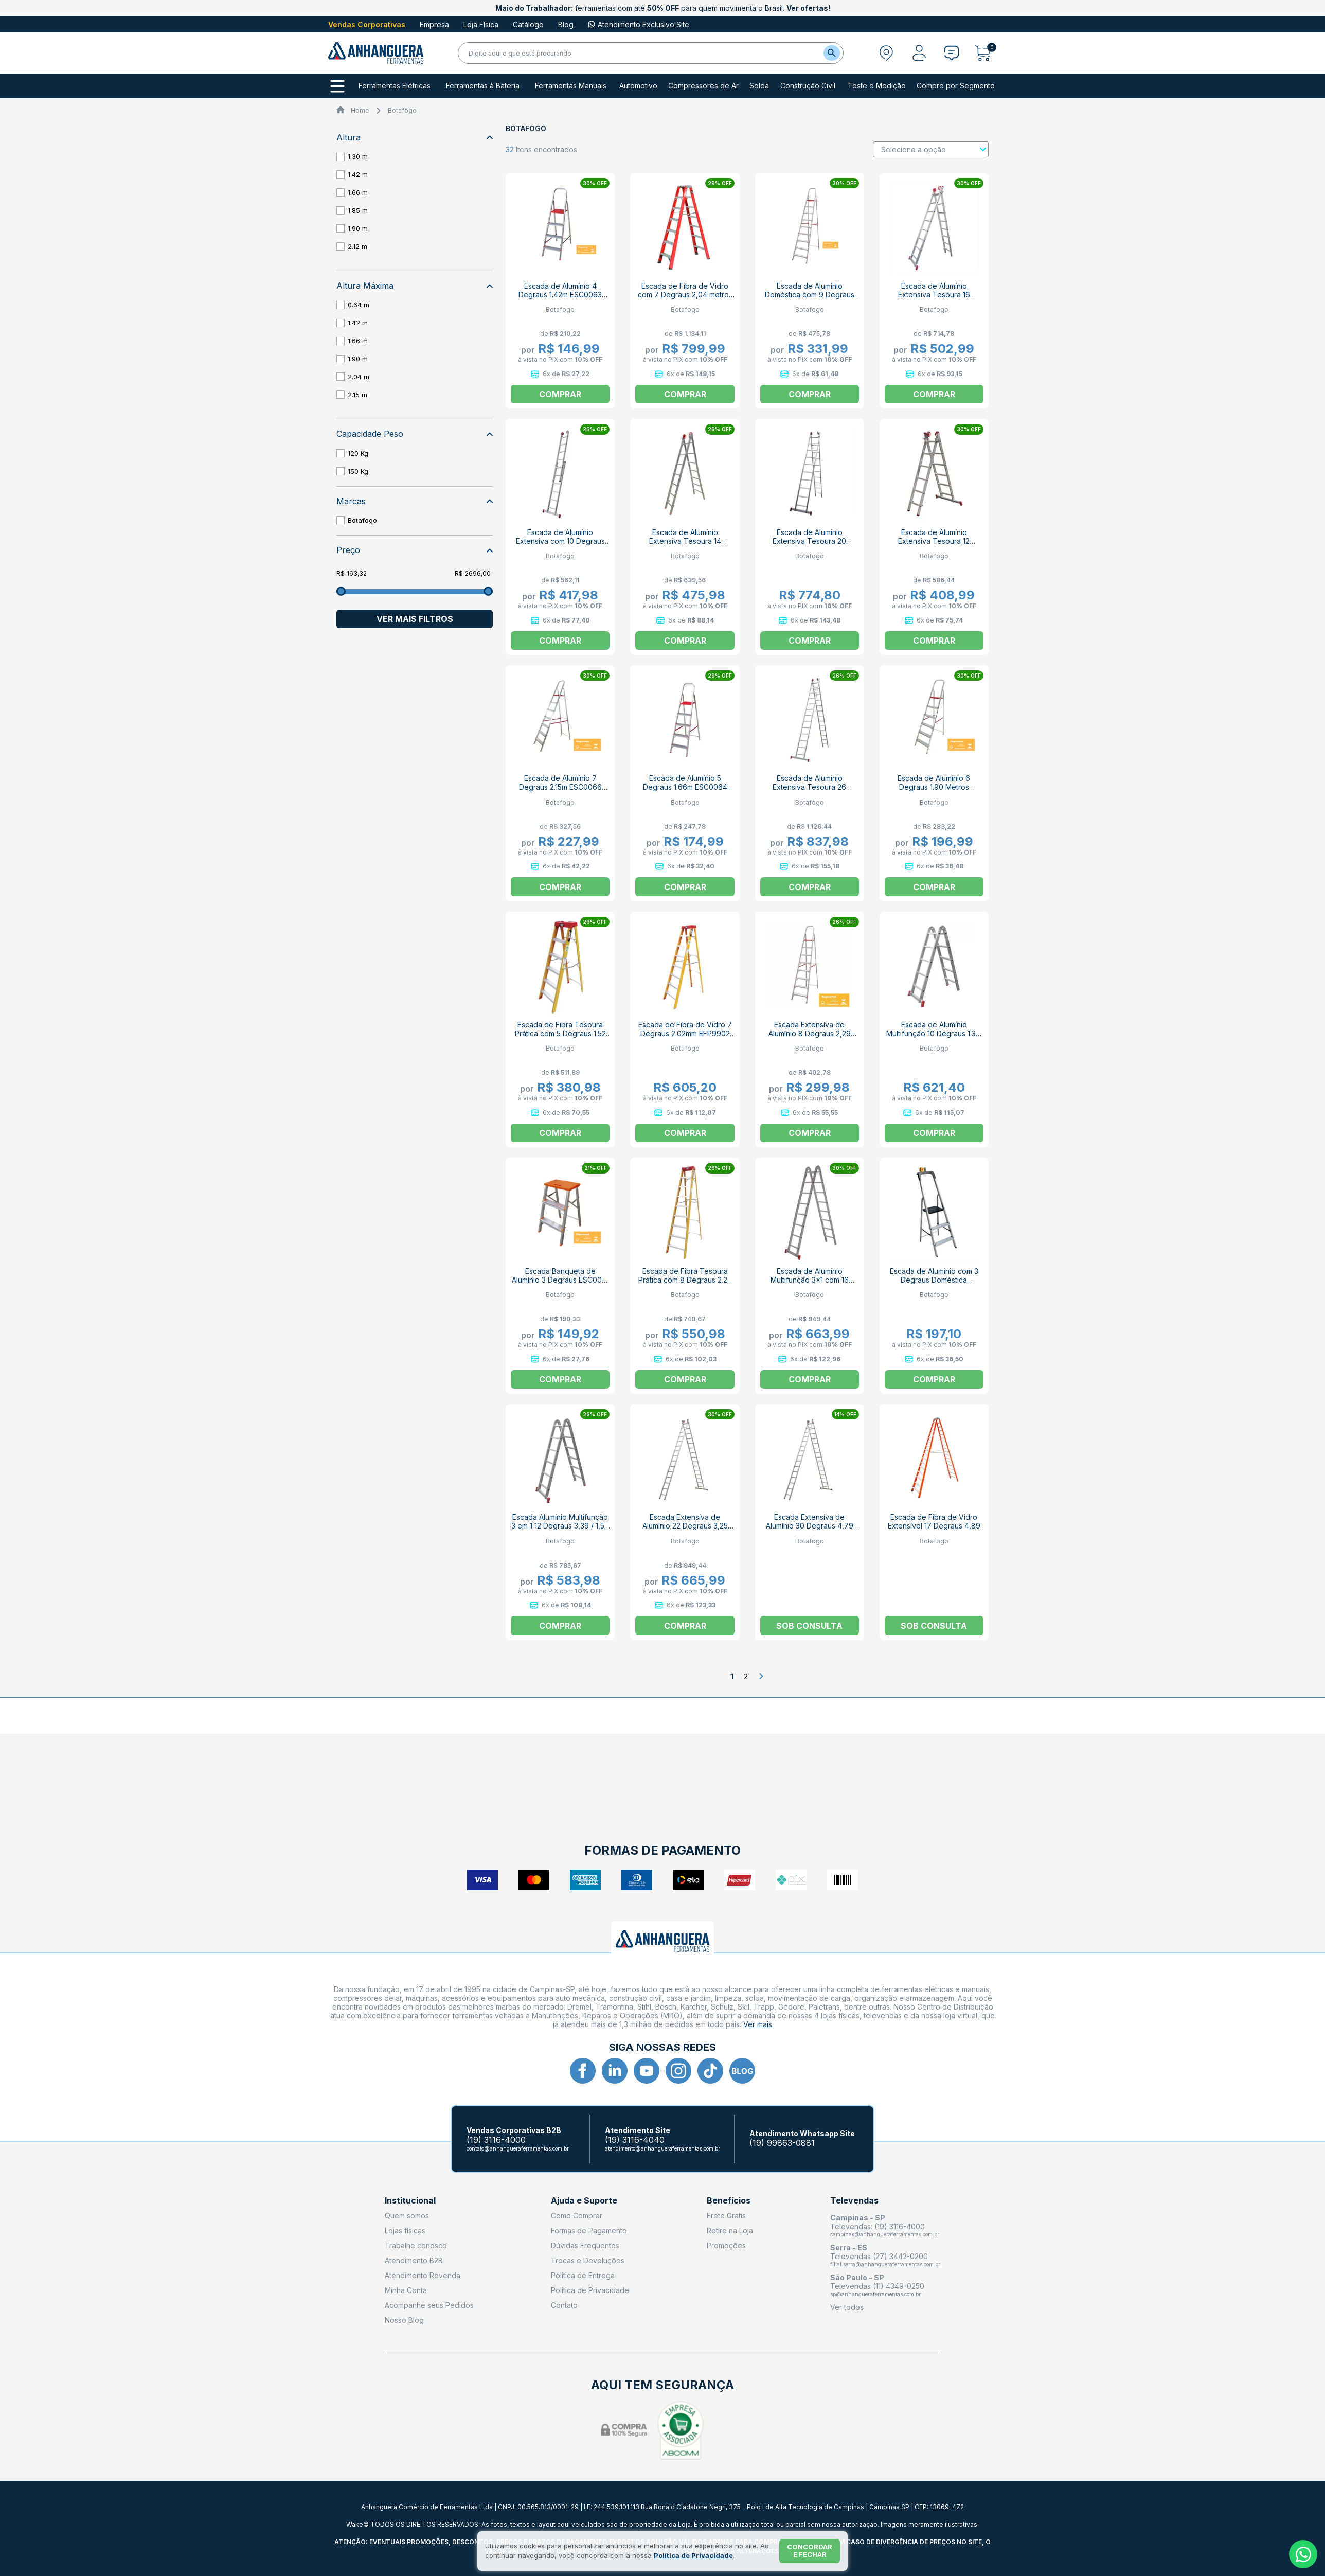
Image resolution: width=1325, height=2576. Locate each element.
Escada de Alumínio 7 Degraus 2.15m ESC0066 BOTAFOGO (560, 787)
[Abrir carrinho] (986, 53)
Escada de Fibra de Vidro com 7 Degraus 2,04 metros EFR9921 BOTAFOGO (685, 294)
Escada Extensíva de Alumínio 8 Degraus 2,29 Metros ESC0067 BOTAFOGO (809, 1037)
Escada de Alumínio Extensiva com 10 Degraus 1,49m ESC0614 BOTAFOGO (560, 541)
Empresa (434, 24)
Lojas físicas (405, 2230)
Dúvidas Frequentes (585, 2245)
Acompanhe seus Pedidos (429, 2305)
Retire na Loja (730, 2230)
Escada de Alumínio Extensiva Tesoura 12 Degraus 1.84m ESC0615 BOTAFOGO (934, 545)
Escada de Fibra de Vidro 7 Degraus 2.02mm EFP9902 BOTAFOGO (685, 1033)
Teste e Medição (877, 86)
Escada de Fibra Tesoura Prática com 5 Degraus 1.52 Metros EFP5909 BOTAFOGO (560, 1033)
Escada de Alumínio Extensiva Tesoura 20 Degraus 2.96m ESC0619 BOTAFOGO (809, 545)
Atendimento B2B (414, 2260)
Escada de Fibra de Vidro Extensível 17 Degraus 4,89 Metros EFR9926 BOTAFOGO (934, 1526)
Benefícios (728, 2201)
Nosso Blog (404, 2320)
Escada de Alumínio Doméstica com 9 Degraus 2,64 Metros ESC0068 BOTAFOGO (809, 298)
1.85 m (358, 210)
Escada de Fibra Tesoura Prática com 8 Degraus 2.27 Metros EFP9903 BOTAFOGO (685, 1280)
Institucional (410, 2201)
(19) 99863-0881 (782, 2143)
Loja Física (480, 24)
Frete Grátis (726, 2215)
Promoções (726, 2245)
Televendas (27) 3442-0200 (879, 2256)
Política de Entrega (583, 2275)
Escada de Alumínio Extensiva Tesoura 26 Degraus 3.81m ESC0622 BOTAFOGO (809, 791)
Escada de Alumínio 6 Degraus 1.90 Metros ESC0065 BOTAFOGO (934, 787)
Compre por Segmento (956, 86)
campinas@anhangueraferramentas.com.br (884, 2234)
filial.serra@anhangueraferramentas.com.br (885, 2264)
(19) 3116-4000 (496, 2140)
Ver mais (757, 2024)
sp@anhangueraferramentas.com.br (875, 2294)
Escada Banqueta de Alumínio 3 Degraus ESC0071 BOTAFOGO (560, 1280)
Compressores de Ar (703, 86)
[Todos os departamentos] (337, 86)
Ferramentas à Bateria (483, 86)
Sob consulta (809, 1626)
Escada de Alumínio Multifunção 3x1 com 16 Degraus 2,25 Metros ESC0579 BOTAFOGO (810, 1284)
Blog (566, 24)
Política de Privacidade (590, 2290)
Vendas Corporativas (366, 24)
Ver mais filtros (415, 619)
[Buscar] (831, 53)
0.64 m (358, 304)
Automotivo (638, 86)
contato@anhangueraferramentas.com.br (518, 2148)
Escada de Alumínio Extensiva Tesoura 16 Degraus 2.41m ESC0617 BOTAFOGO (934, 298)
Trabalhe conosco (416, 2245)
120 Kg (358, 453)
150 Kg (358, 471)
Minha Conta (406, 2290)
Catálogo (528, 24)
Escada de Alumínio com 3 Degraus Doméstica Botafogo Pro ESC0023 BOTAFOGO (934, 1284)
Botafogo (402, 110)
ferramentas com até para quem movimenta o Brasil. (662, 8)
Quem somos (407, 2215)
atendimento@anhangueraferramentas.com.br (662, 2148)
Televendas (854, 2201)
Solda (759, 86)
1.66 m (358, 192)
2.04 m (358, 376)
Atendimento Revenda (422, 2275)
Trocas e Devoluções (587, 2260)
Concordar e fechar (809, 2551)
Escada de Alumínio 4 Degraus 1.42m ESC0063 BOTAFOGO (560, 294)
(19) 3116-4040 (635, 2140)
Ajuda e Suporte (584, 2201)
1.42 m (358, 174)
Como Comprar (576, 2215)
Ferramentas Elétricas (395, 86)
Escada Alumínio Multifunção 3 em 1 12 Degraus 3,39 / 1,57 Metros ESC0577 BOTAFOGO (560, 1530)
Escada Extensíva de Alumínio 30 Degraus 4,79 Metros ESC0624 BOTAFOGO (809, 1530)
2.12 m (357, 246)
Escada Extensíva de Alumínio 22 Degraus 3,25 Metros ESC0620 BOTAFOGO (685, 1530)
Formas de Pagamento (589, 2230)
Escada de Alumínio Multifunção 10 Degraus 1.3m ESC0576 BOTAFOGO (933, 1033)
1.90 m (358, 228)
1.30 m (358, 156)
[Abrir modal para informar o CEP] (886, 53)
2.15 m (357, 394)
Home (360, 110)
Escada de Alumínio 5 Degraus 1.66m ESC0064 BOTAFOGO (685, 787)
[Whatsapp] (1303, 2554)
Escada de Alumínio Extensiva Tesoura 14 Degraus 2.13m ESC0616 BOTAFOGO (684, 545)
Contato (564, 2305)
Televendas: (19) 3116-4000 (877, 2226)
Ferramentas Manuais (570, 86)
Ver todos (847, 2307)
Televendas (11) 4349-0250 (877, 2286)
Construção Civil (807, 86)
